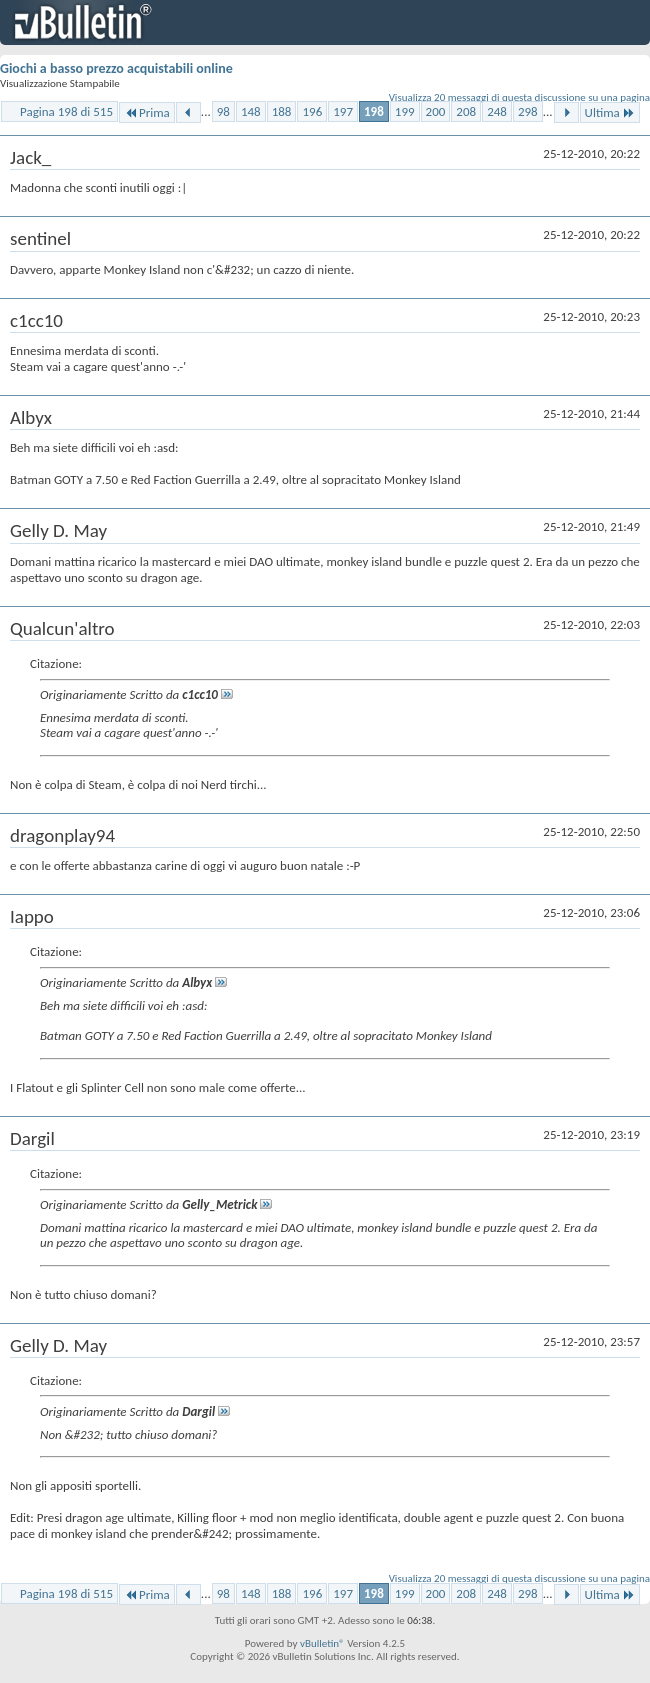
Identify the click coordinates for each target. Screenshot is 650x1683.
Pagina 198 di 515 (66, 111)
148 (251, 111)
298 (528, 111)
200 (436, 111)
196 (312, 111)
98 (223, 111)
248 (497, 111)
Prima (147, 112)
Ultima (610, 112)
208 (466, 111)
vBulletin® (322, 1643)
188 (282, 111)
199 (405, 111)
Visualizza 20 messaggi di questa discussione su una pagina (519, 97)
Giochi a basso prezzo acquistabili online (116, 68)
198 (374, 111)
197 (343, 111)
